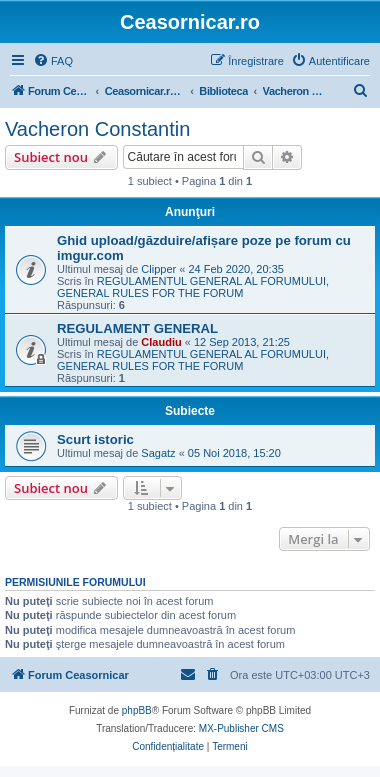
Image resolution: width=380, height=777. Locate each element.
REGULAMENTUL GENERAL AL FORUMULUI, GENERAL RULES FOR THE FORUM (193, 287)
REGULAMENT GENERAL (137, 328)
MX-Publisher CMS (241, 728)
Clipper (158, 269)
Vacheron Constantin (97, 129)
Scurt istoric (95, 439)
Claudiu (161, 342)
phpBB (137, 710)
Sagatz (158, 453)
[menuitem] (53, 61)
